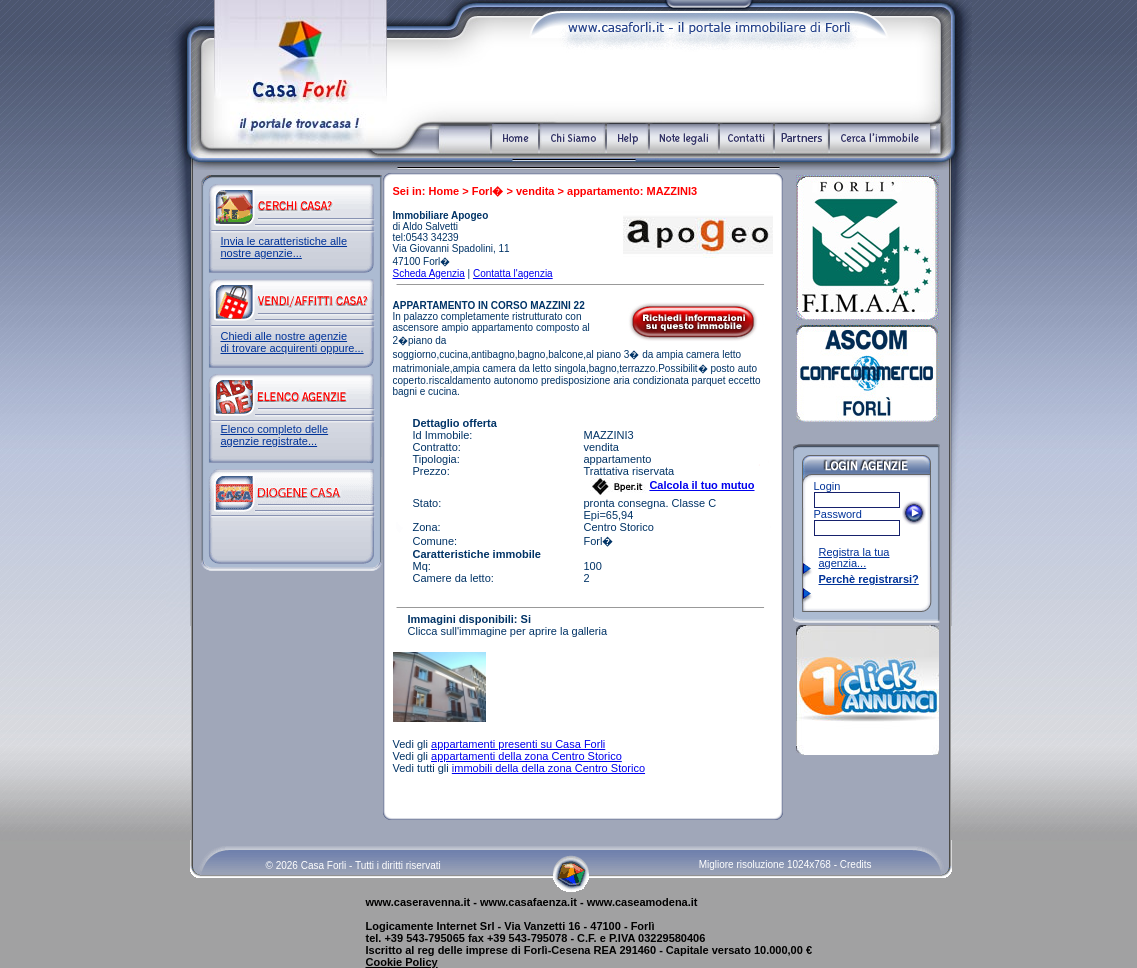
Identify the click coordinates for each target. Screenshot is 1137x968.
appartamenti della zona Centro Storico (526, 756)
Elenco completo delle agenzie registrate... (275, 435)
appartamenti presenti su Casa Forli (518, 744)
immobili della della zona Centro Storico (548, 768)
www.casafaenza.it (528, 902)
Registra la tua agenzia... (854, 557)
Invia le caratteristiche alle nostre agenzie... (284, 247)
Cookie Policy (402, 962)
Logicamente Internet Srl (430, 926)
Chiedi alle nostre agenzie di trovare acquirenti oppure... (292, 342)
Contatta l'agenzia (513, 273)
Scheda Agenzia (429, 273)
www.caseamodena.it (642, 902)
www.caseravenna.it (418, 902)
